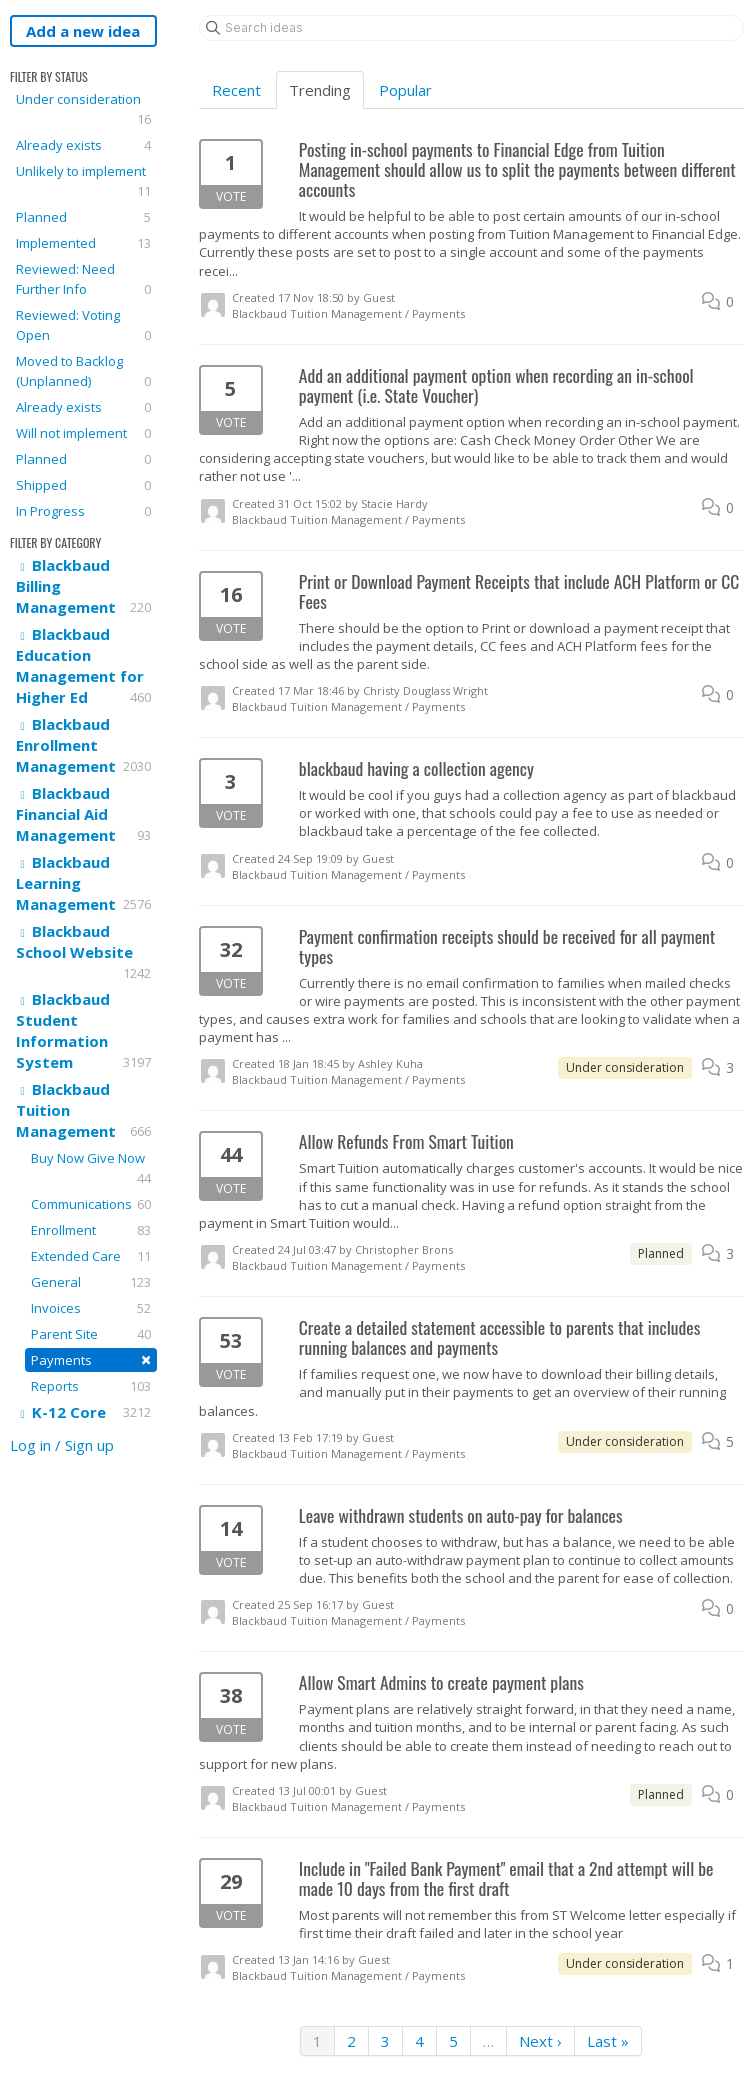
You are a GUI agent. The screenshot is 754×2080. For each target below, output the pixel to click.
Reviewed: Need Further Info (83, 279)
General (91, 1282)
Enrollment (91, 1230)
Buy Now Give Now (91, 1168)
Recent (236, 90)
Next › (540, 2041)
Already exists (83, 145)
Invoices (91, 1308)
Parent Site (91, 1334)
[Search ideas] (471, 28)
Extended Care (91, 1256)
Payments (91, 1359)
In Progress (83, 511)
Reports (91, 1386)
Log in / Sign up (62, 1445)
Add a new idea (83, 31)
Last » (608, 2041)
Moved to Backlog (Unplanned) (83, 371)
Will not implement (83, 433)
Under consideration (83, 109)
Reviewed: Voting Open (83, 325)
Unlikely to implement (83, 181)
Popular (405, 90)
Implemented (83, 243)
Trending (320, 90)
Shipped (83, 485)
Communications (91, 1204)
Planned (83, 217)
